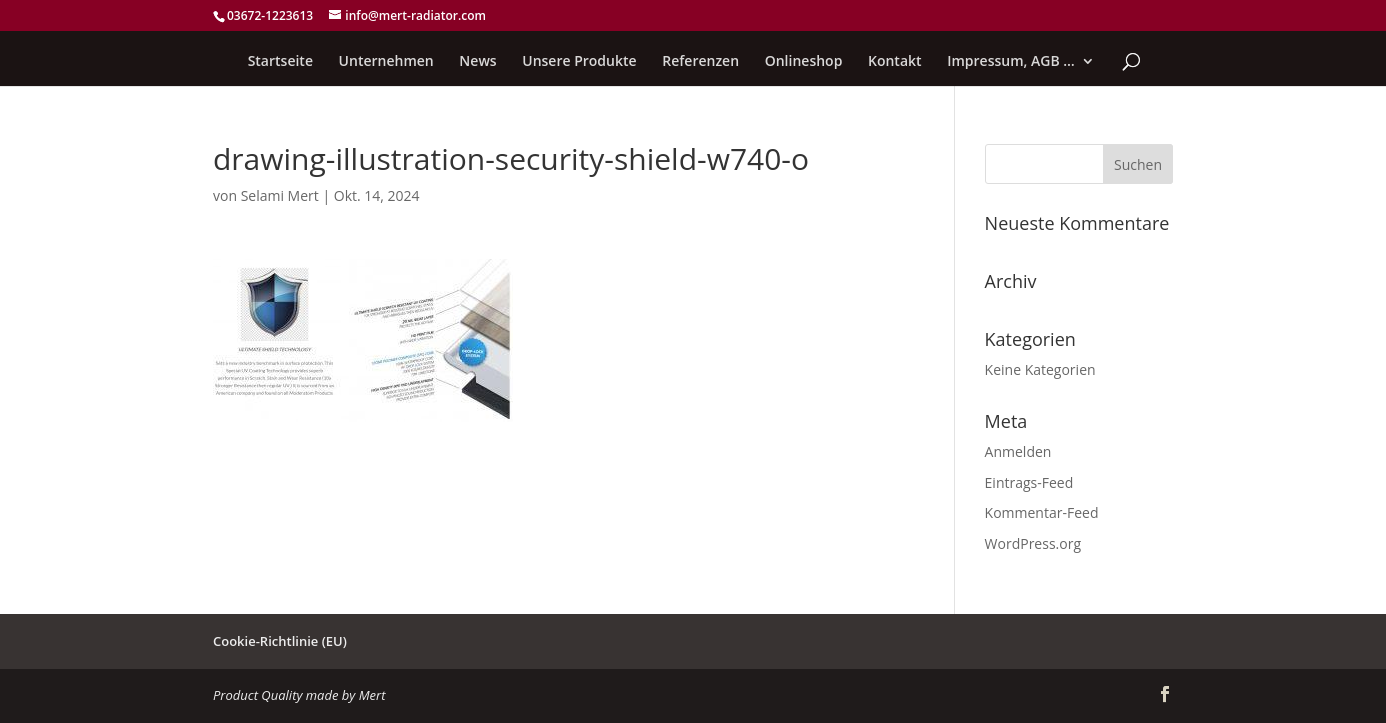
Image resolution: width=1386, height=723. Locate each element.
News (477, 62)
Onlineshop (804, 62)
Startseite (280, 62)
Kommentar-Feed (1042, 512)
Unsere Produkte (579, 62)
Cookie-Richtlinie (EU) (280, 641)
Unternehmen (386, 62)
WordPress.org (1033, 543)
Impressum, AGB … (1011, 62)
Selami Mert (280, 195)
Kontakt (895, 62)
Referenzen (700, 62)
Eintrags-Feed (1029, 482)
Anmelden (1018, 451)
